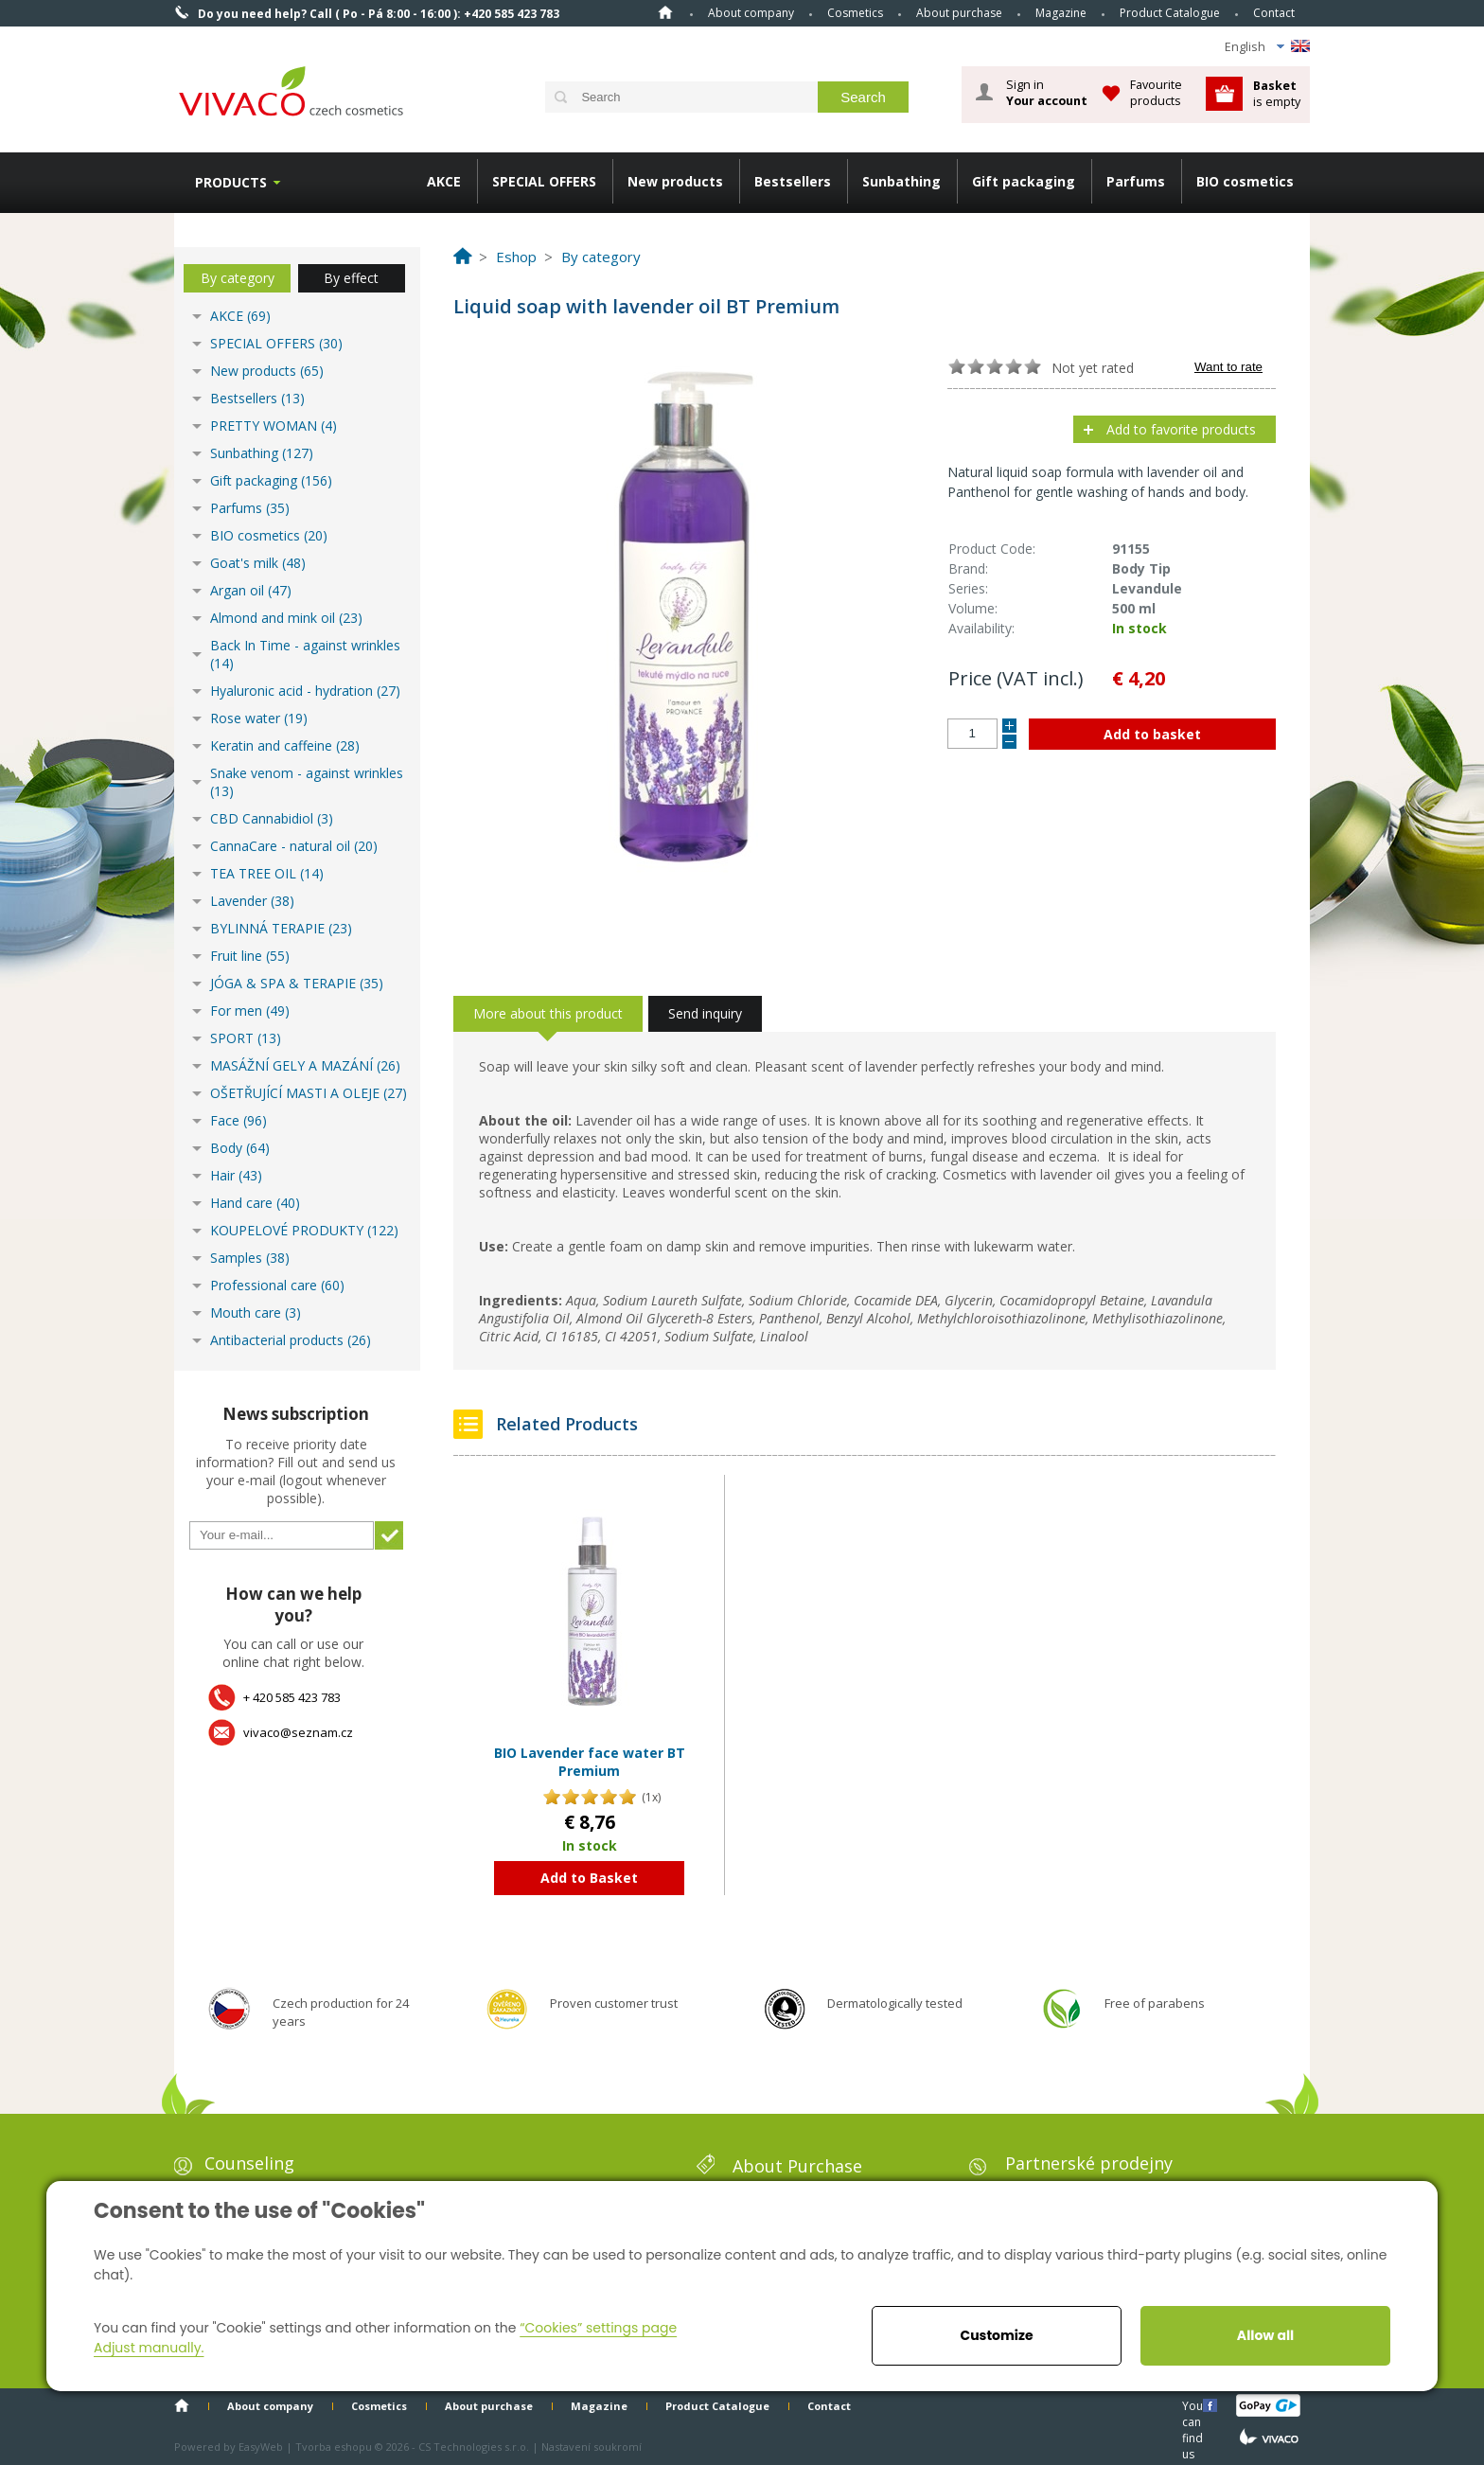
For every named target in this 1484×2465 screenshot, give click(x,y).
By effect (351, 278)
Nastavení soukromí (591, 2446)
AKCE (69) (240, 316)
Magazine (1060, 13)
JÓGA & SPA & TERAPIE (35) (296, 983)
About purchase (959, 13)
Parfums (1135, 181)
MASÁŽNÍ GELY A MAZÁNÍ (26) (305, 1065)
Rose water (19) (259, 718)
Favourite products (1156, 92)
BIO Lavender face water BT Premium (589, 1762)
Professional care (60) (277, 1285)
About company (751, 13)
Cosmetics (855, 13)
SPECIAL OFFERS (544, 181)
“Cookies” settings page (598, 2327)
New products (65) (267, 371)
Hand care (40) (255, 1203)
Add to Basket (589, 1878)
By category (237, 278)
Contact (1274, 13)
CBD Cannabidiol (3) (271, 818)
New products (675, 181)
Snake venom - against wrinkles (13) (306, 782)
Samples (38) (250, 1258)
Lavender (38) (252, 901)
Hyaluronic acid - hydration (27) (305, 691)
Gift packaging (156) (271, 480)
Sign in (1046, 93)
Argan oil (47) (251, 590)
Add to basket (1152, 734)
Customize (996, 2335)
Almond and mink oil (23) (286, 618)
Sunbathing (901, 181)
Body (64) (240, 1148)
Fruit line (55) (250, 956)
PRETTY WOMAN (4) (273, 425)
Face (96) (238, 1120)
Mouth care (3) (255, 1312)
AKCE (444, 181)
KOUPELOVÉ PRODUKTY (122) (304, 1230)
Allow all (1265, 2335)
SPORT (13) (245, 1038)
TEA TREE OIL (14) (267, 873)
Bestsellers (792, 181)
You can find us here (1194, 2405)
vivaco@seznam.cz (298, 1732)
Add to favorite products (1181, 429)
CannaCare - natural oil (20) (294, 846)
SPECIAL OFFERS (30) (276, 343)
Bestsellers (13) (257, 398)
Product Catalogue (1170, 13)
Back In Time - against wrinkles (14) (305, 654)
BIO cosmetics (1245, 181)
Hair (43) (236, 1175)
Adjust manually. (148, 2347)
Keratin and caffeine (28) (285, 745)
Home (665, 12)
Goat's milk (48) (258, 563)
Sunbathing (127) (261, 453)
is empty (1276, 93)
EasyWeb (260, 2446)
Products (231, 182)
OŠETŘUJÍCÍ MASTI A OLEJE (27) (308, 1093)
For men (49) (250, 1011)
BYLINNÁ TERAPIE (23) (281, 928)
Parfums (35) (250, 508)
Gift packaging (1023, 181)
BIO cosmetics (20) (268, 535)
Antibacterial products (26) (290, 1340)
